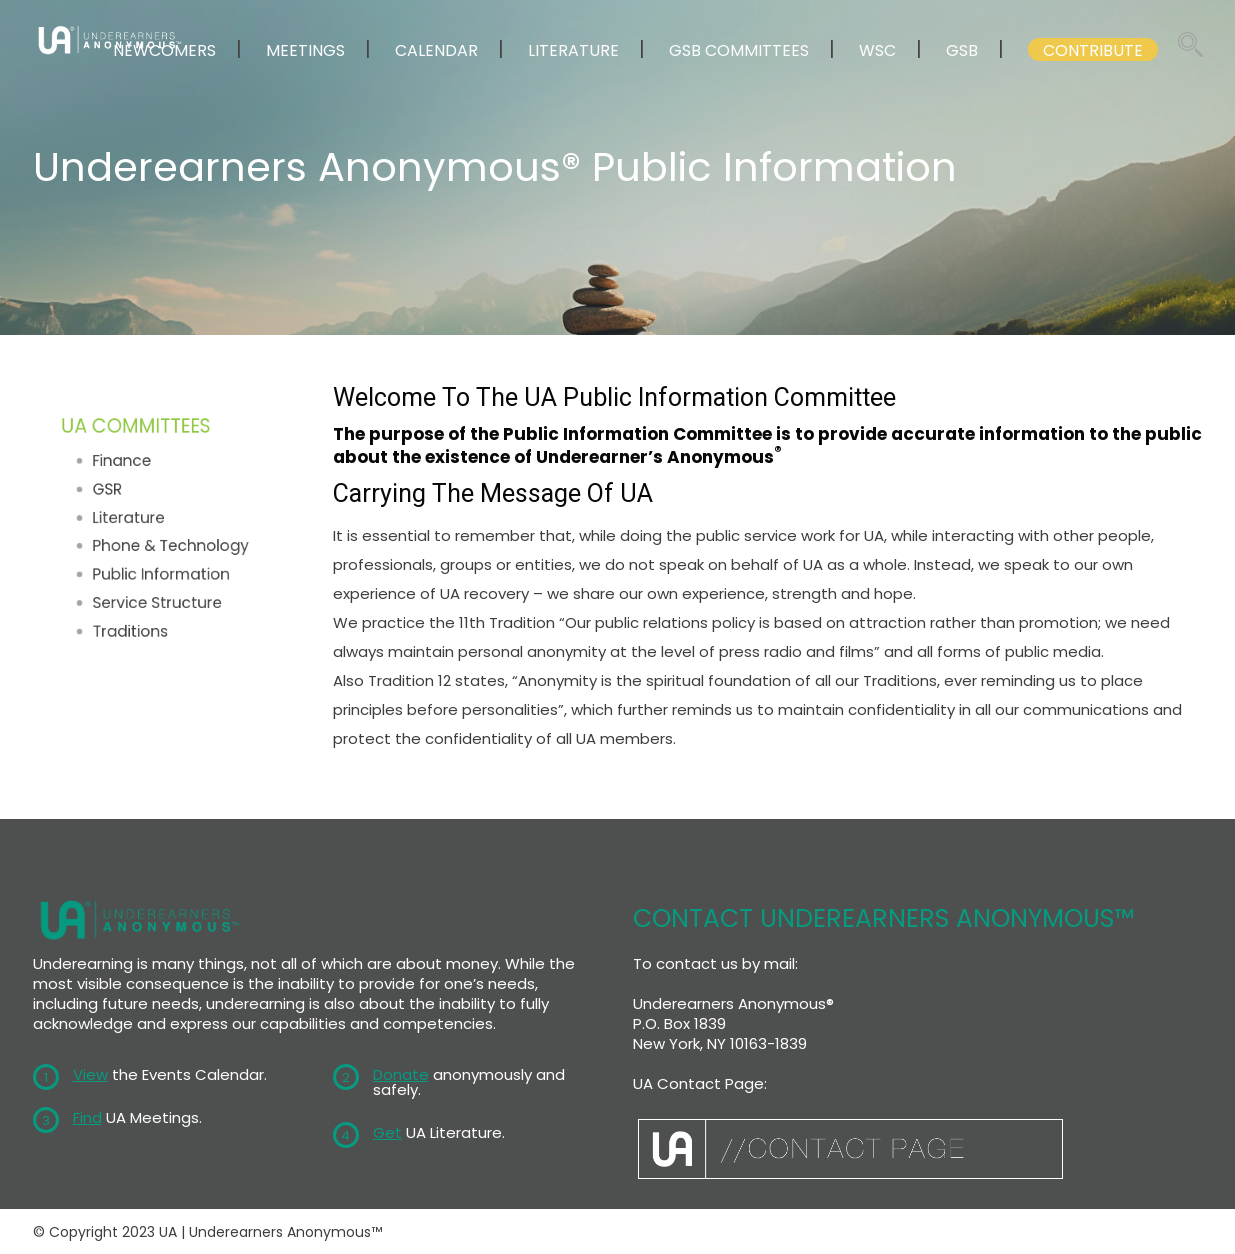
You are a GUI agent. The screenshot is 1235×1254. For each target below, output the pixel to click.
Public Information (162, 565)
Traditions (137, 610)
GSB (962, 50)
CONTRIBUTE (1093, 50)
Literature (136, 519)
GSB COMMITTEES (739, 50)
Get (387, 1132)
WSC (877, 50)
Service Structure (159, 587)
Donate (401, 1074)
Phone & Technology (169, 542)
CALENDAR (436, 50)
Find (87, 1117)
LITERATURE (573, 50)
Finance (130, 474)
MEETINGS (305, 50)
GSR (119, 496)
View (90, 1074)
